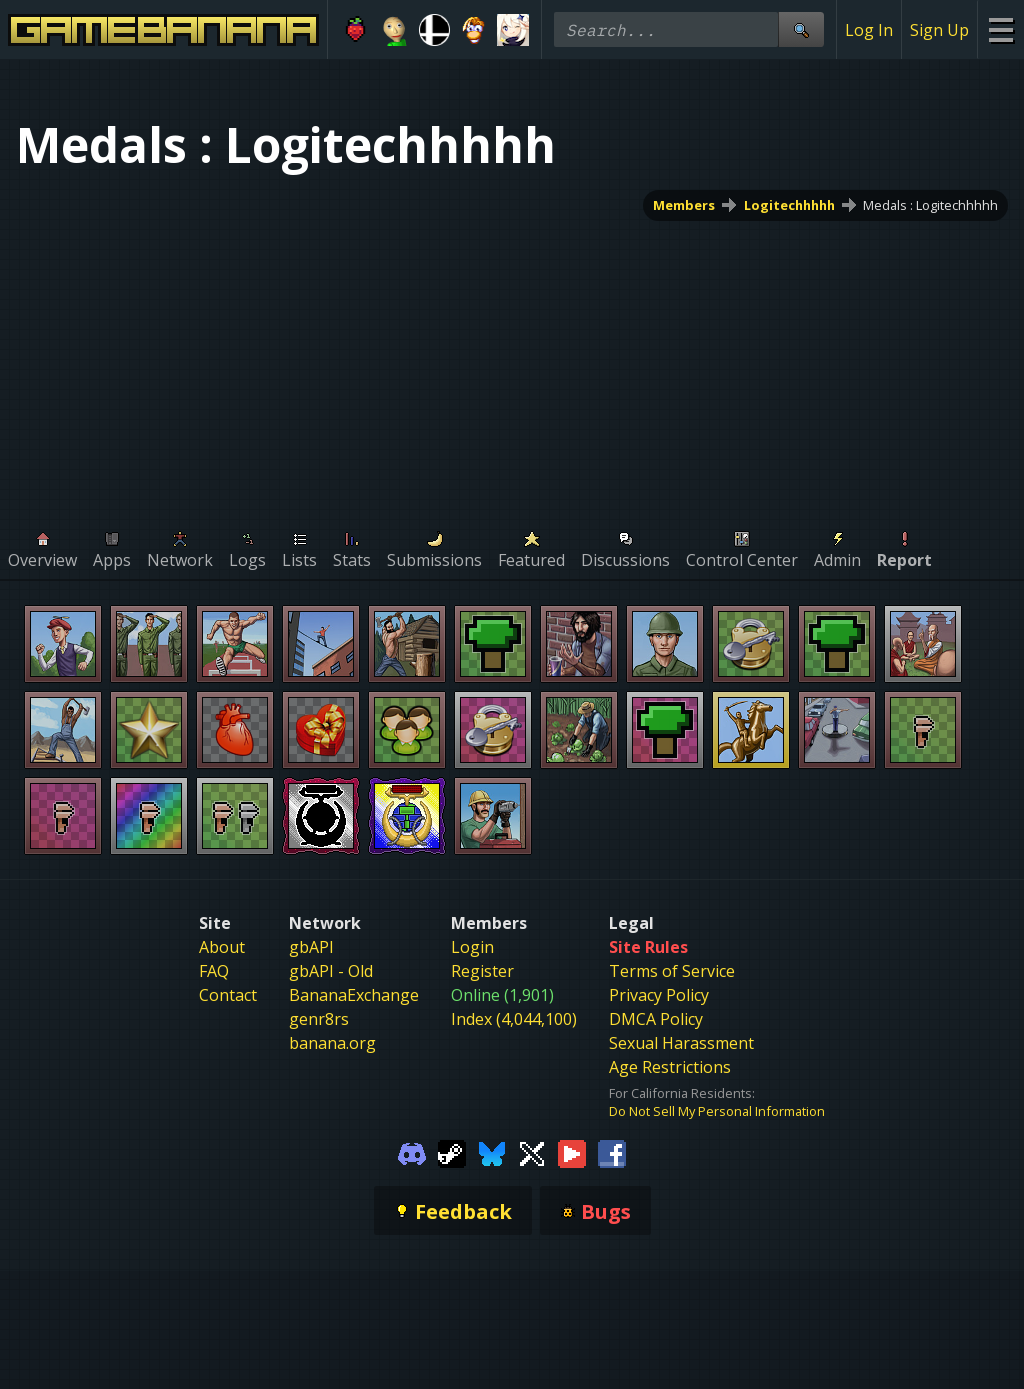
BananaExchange (354, 995)
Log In (869, 30)
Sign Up (939, 30)
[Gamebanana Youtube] (572, 1152)
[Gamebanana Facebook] (612, 1152)
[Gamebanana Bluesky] (492, 1152)
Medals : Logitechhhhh (930, 205)
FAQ (214, 971)
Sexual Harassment (681, 1043)
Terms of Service (672, 971)
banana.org (332, 1043)
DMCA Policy (656, 1019)
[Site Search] (801, 29)
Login (472, 947)
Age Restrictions (670, 1067)
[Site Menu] (1000, 29)
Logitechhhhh (789, 205)
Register (482, 971)
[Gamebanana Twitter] (532, 1152)
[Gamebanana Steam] (452, 1152)
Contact (228, 995)
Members (684, 205)
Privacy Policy (659, 995)
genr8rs (319, 1019)
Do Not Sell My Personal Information (717, 1111)
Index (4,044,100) (514, 1019)
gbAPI (311, 947)
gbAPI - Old (331, 971)
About (222, 947)
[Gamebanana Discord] (412, 1152)
